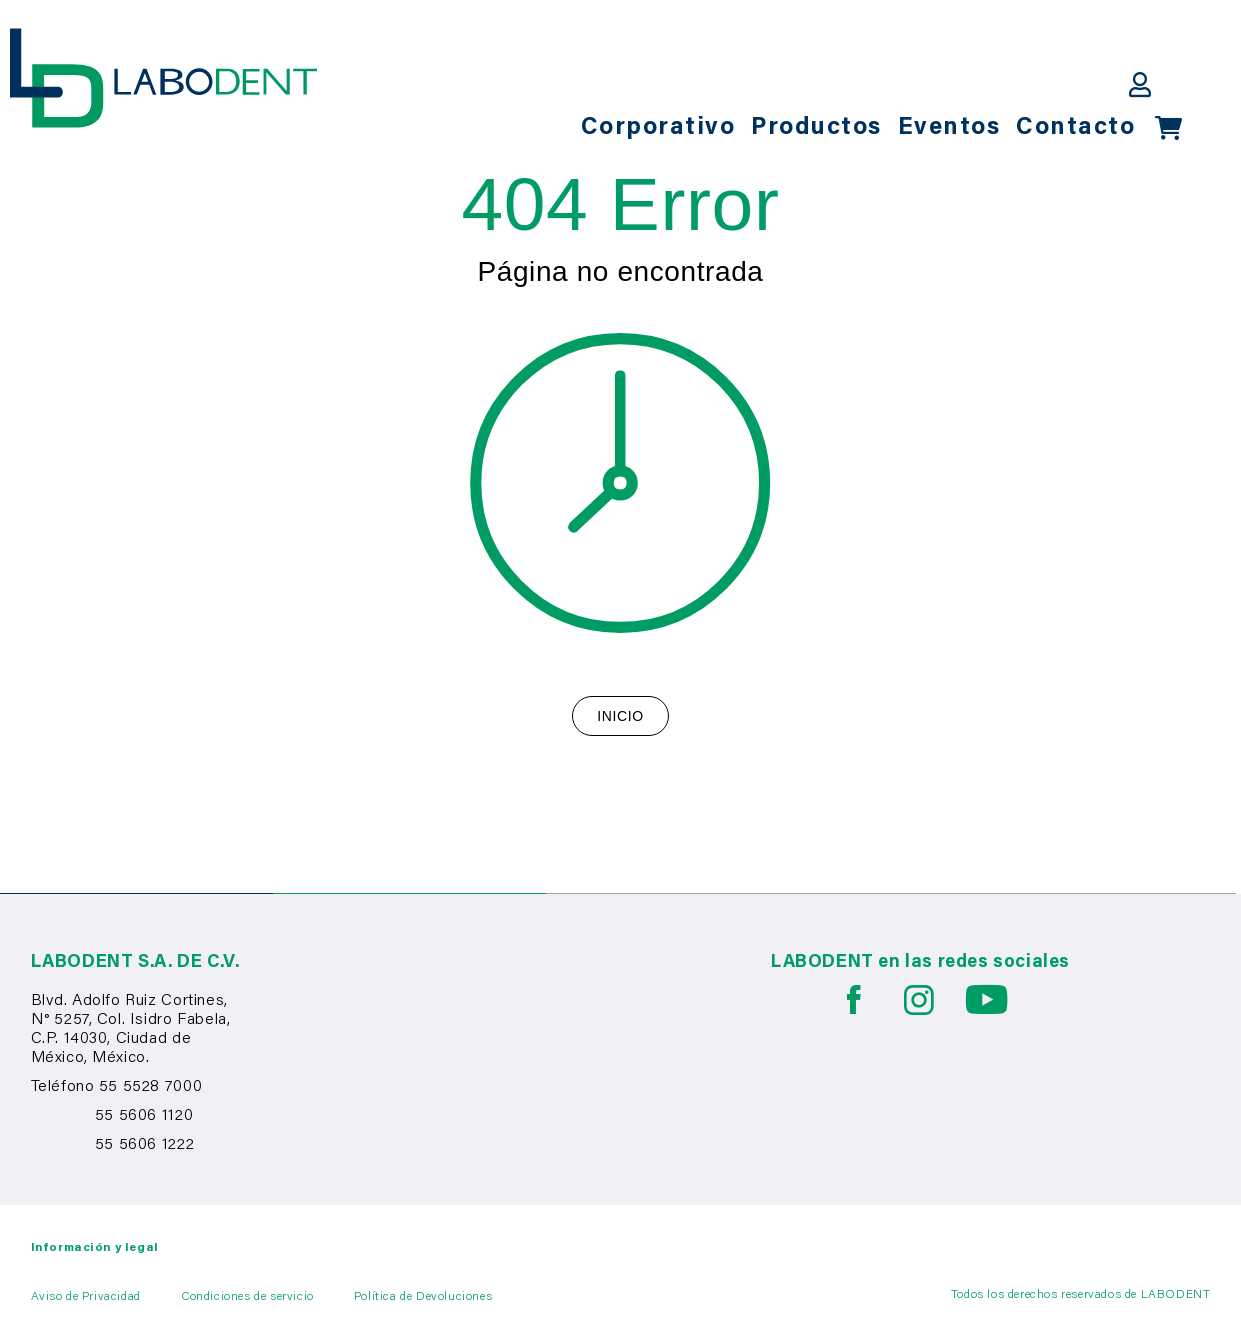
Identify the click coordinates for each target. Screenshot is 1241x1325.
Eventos (949, 128)
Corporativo (658, 128)
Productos (816, 128)
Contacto (1075, 128)
